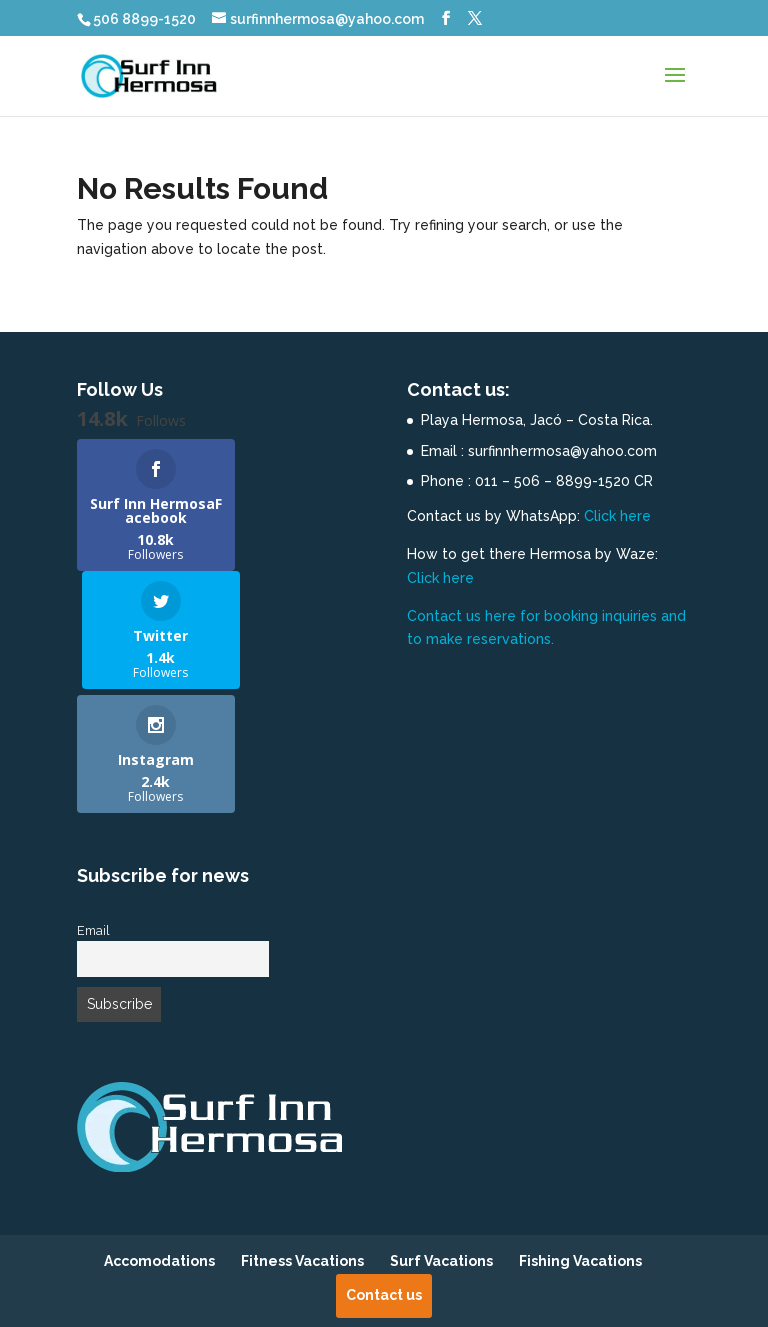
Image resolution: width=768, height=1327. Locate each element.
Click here (617, 516)
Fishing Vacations (580, 1143)
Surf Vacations (441, 1143)
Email (93, 811)
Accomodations (159, 1143)
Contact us (384, 1176)
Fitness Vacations (302, 1143)
